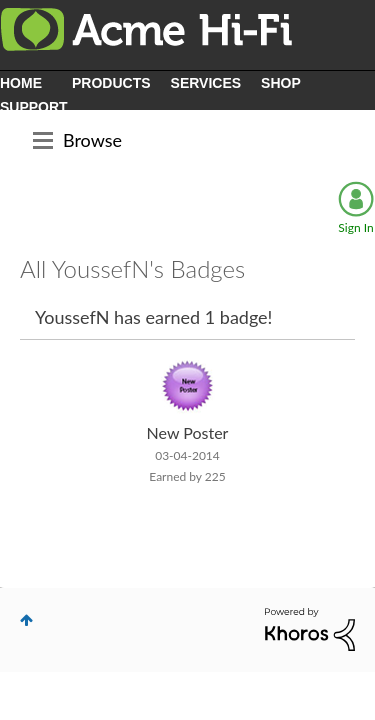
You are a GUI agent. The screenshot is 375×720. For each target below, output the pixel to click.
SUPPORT (34, 107)
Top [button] (26, 620)
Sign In (355, 227)
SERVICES (206, 83)
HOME (21, 83)
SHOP (281, 83)
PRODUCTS (111, 83)
